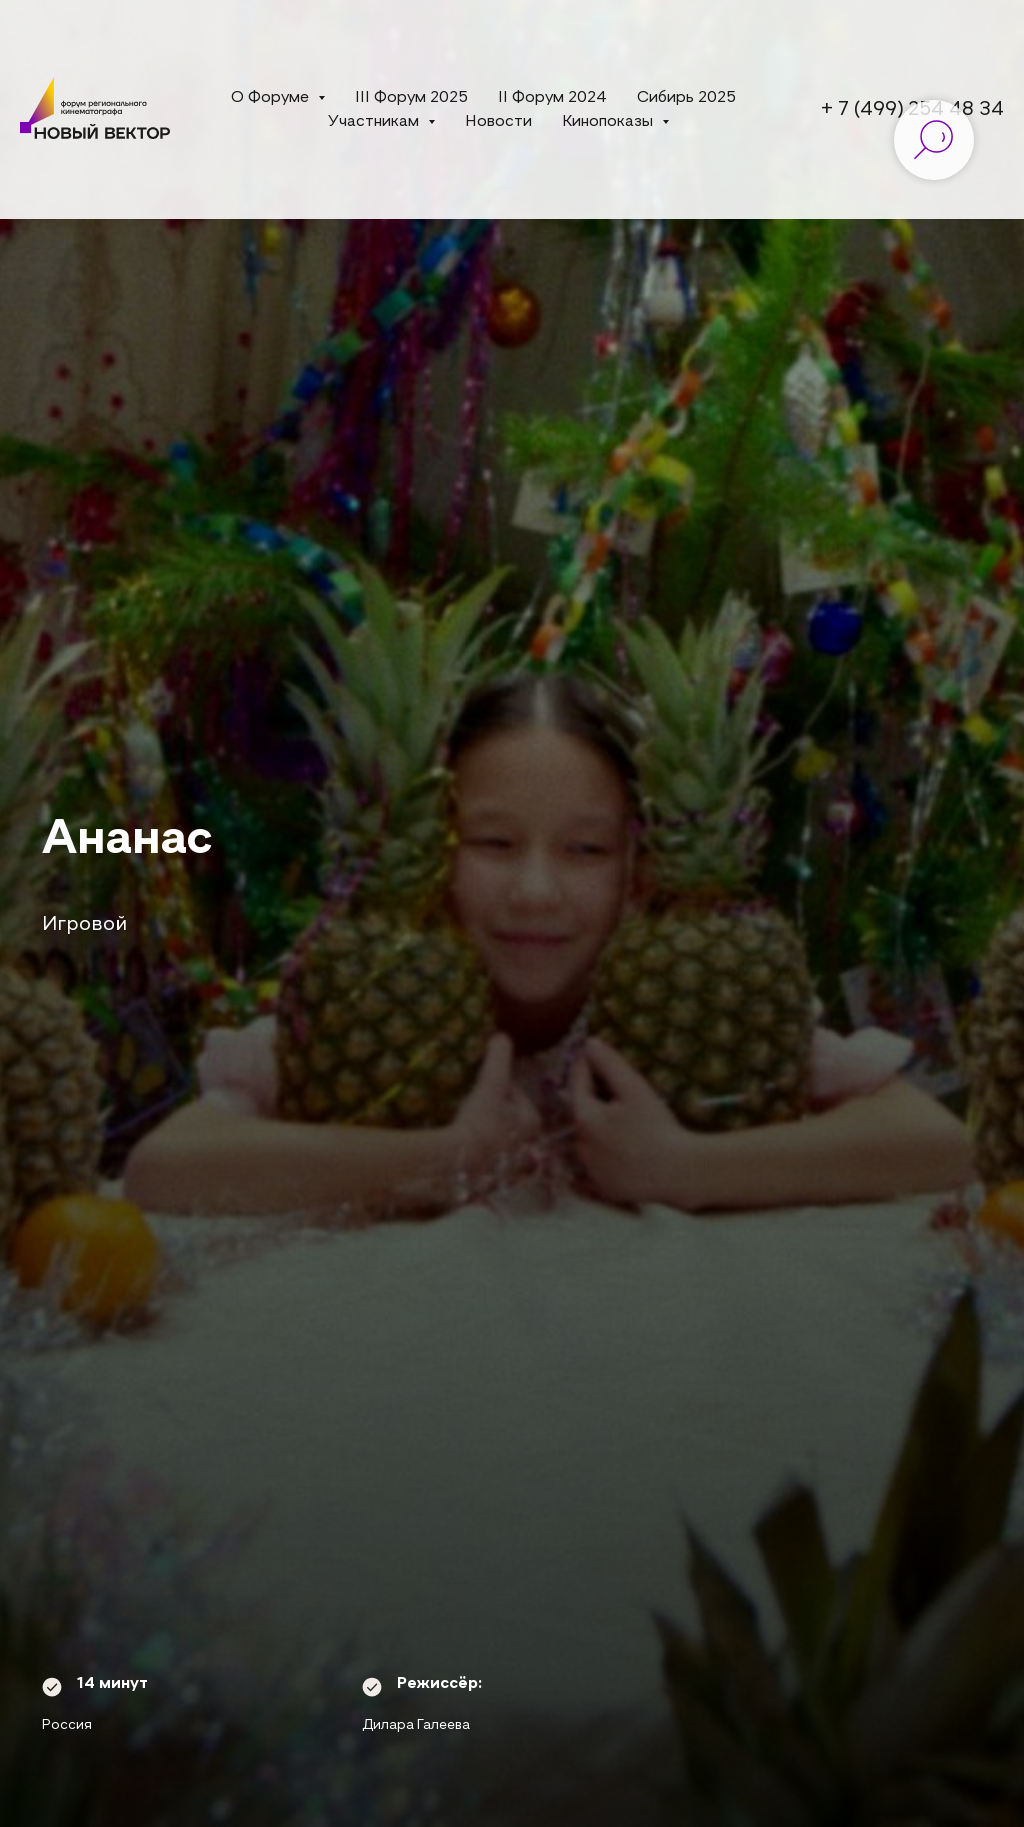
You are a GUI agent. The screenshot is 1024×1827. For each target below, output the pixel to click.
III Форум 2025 (411, 98)
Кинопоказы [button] (609, 122)
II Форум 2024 (552, 98)
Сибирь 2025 (686, 98)
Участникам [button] (375, 122)
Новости (498, 122)
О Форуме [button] (272, 98)
